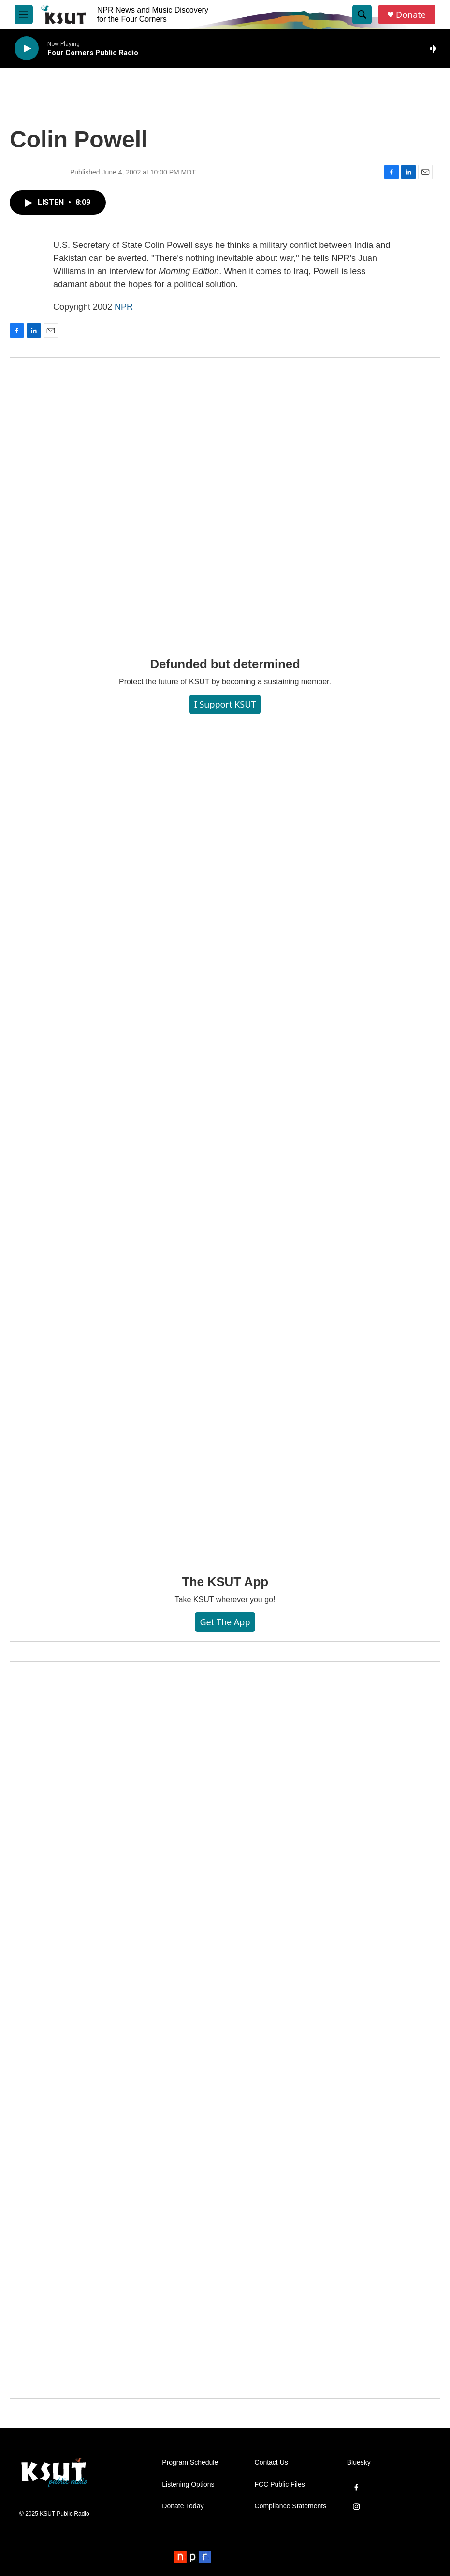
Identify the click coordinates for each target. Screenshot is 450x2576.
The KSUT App (225, 1582)
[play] (26, 48)
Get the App (225, 1622)
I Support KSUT (225, 704)
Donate (411, 15)
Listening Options (188, 2484)
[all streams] (435, 48)
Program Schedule (190, 2462)
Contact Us (271, 2462)
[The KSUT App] (225, 1152)
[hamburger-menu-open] (24, 14)
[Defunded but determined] (225, 500)
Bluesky (359, 2462)
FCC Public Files (280, 2484)
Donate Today (182, 2506)
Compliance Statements (291, 2506)
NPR (124, 307)
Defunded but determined (225, 664)
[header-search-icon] (362, 14)
